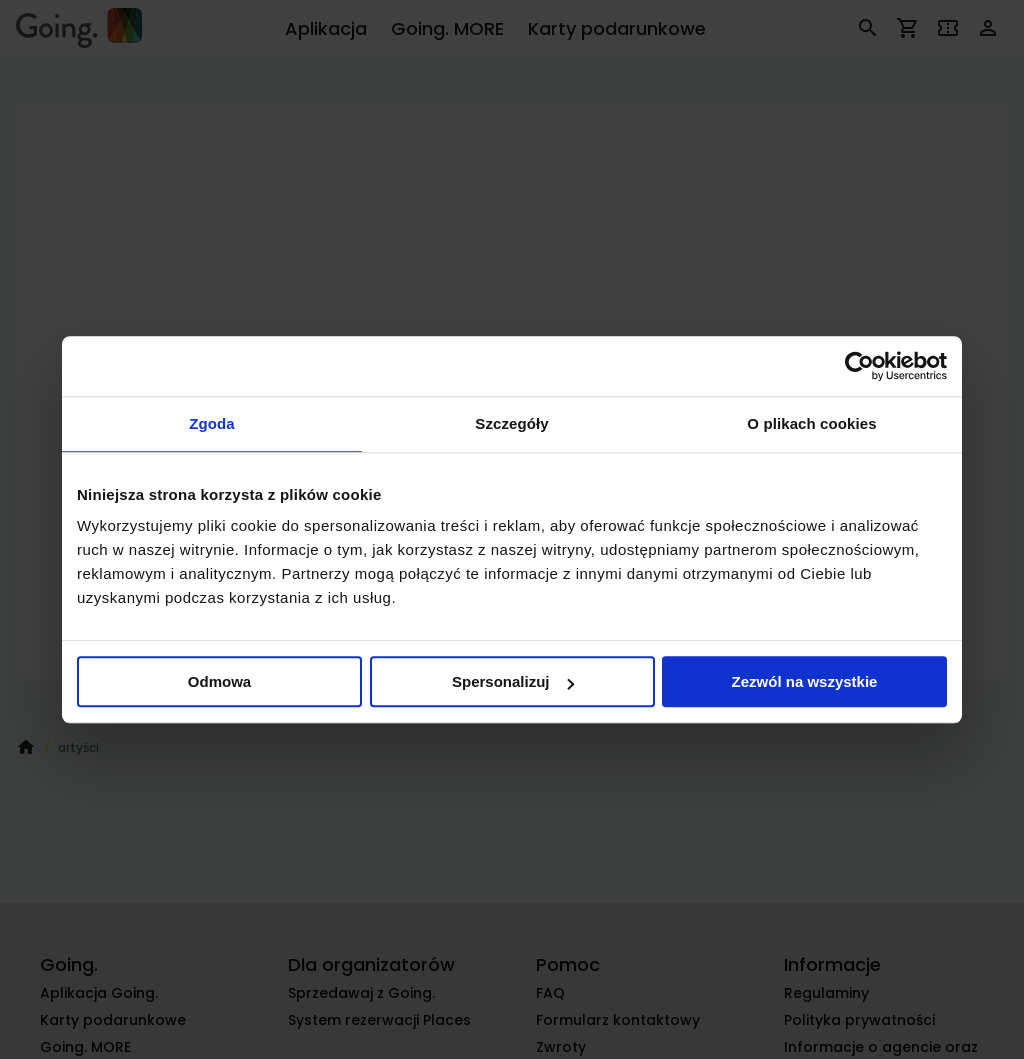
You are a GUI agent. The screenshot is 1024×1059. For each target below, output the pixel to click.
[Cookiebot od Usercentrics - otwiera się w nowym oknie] (859, 366)
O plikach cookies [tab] (811, 423)
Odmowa (219, 681)
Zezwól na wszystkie (805, 681)
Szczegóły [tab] (511, 423)
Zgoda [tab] (212, 423)
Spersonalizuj (513, 681)
